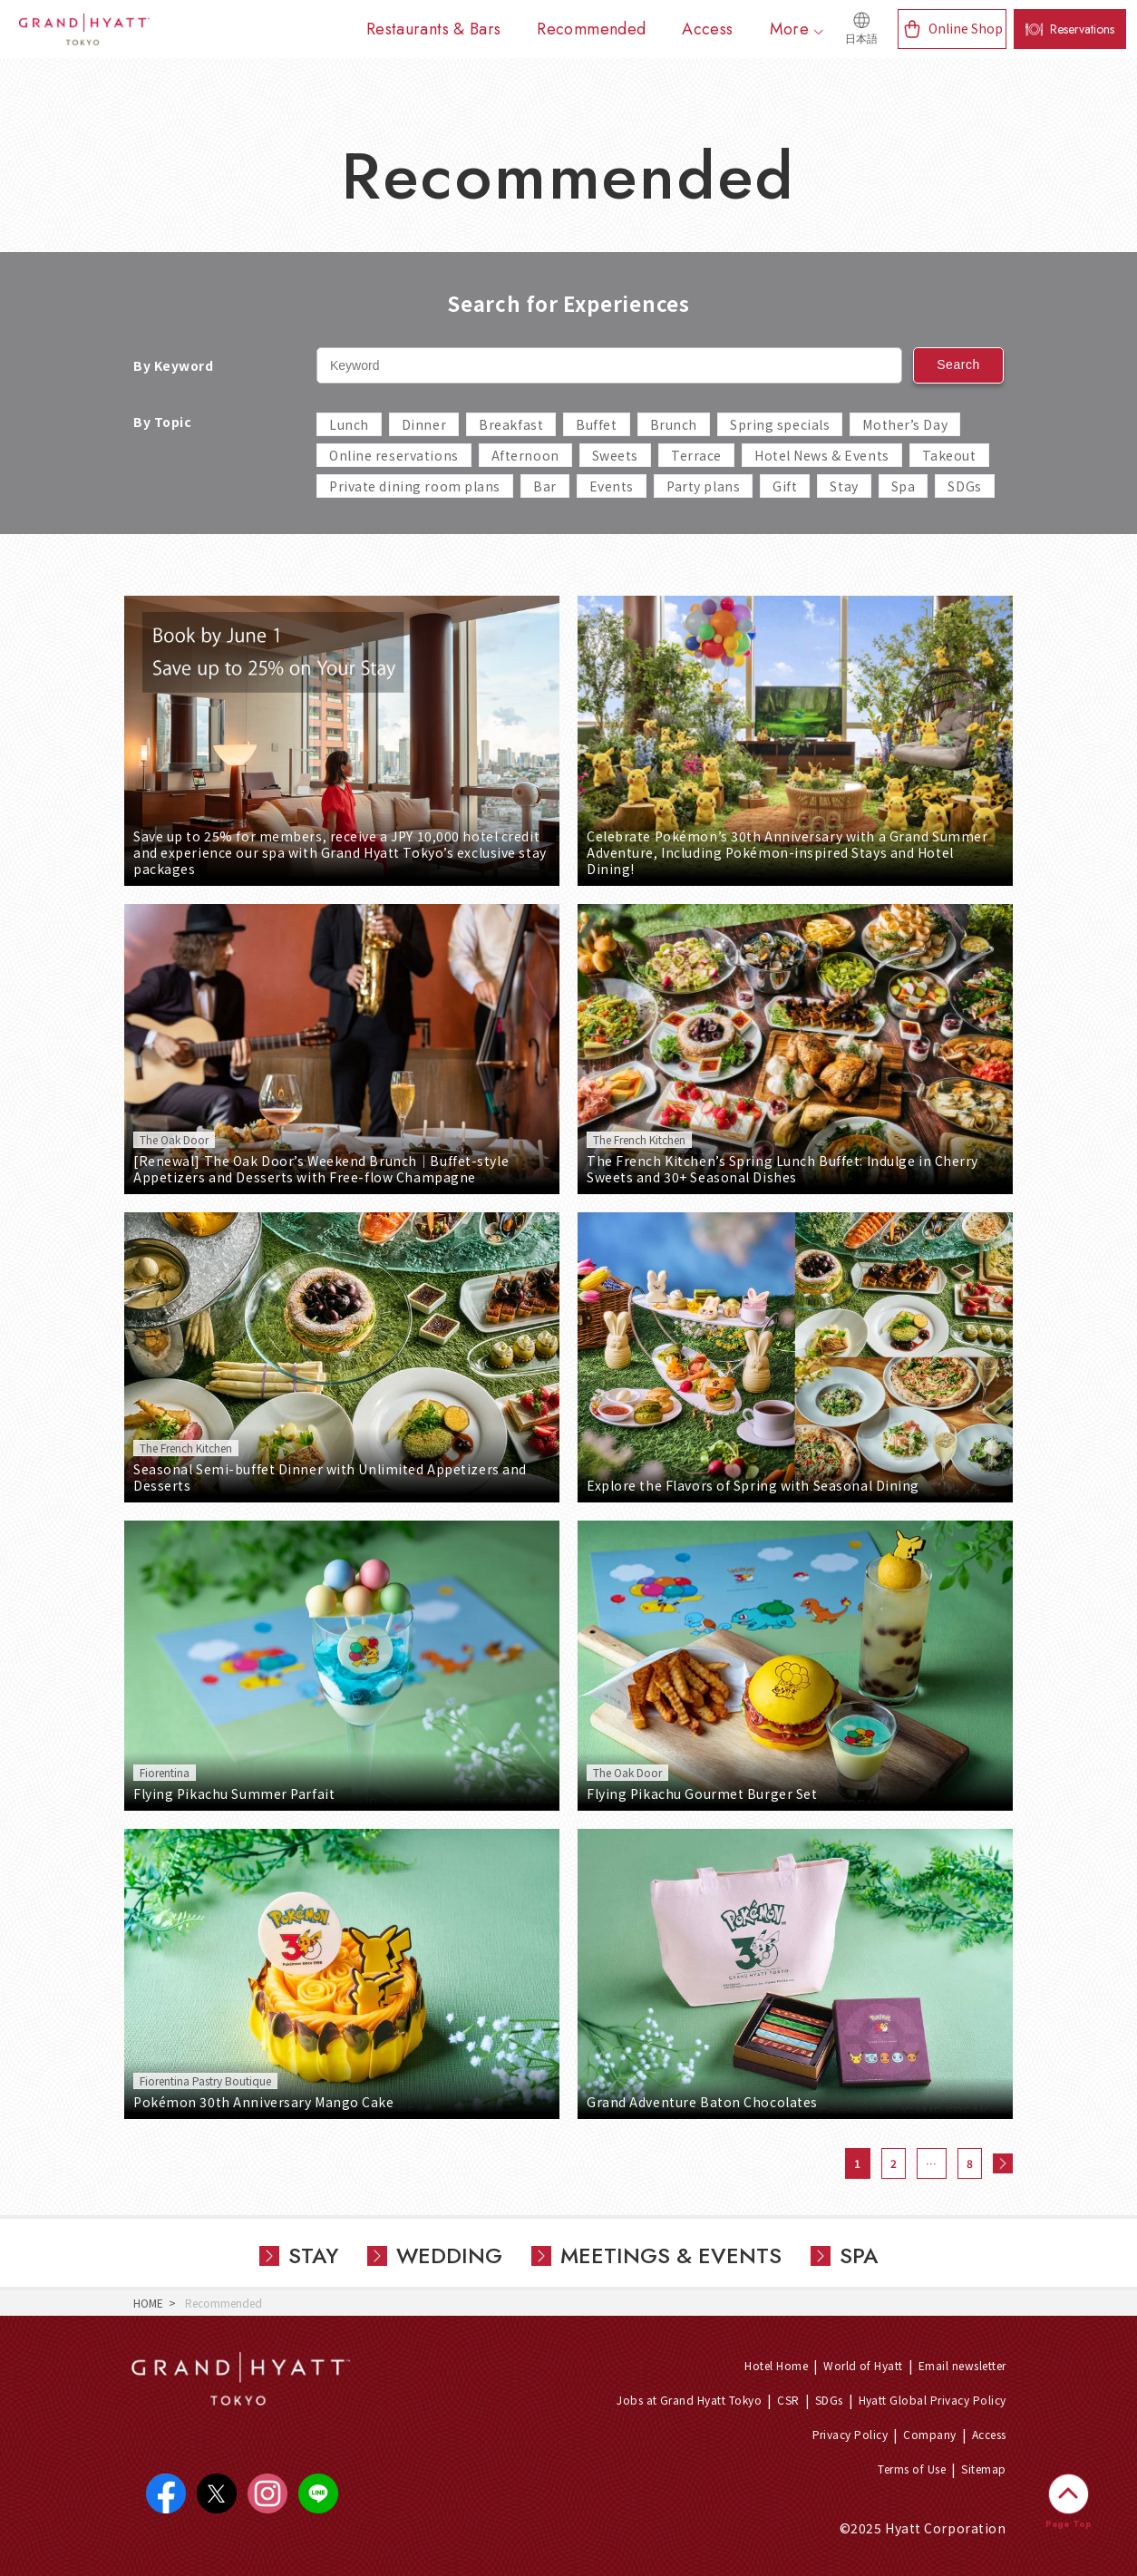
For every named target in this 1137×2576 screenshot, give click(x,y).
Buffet (596, 424)
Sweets (615, 455)
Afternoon (525, 455)
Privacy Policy (850, 2434)
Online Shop (965, 28)
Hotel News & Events (821, 455)
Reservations (1082, 29)
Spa (903, 486)
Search (958, 364)
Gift (785, 486)
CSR (788, 2399)
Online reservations (394, 455)
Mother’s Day (905, 424)
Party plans (703, 486)
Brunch (673, 424)
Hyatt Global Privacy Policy (932, 2399)
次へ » (1003, 2163)
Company (929, 2434)
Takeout (949, 455)
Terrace (696, 455)
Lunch (349, 424)
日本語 (861, 39)
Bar (545, 486)
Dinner (424, 424)
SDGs (964, 486)
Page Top (1068, 2524)
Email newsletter (962, 2365)
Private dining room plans (414, 486)
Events (611, 486)
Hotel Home (776, 2365)
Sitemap (983, 2468)
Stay (844, 486)
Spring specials (780, 424)
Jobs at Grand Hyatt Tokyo (689, 2399)
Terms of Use (912, 2468)
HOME (148, 2302)
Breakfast (511, 424)
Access (989, 2434)
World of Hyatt (863, 2365)
